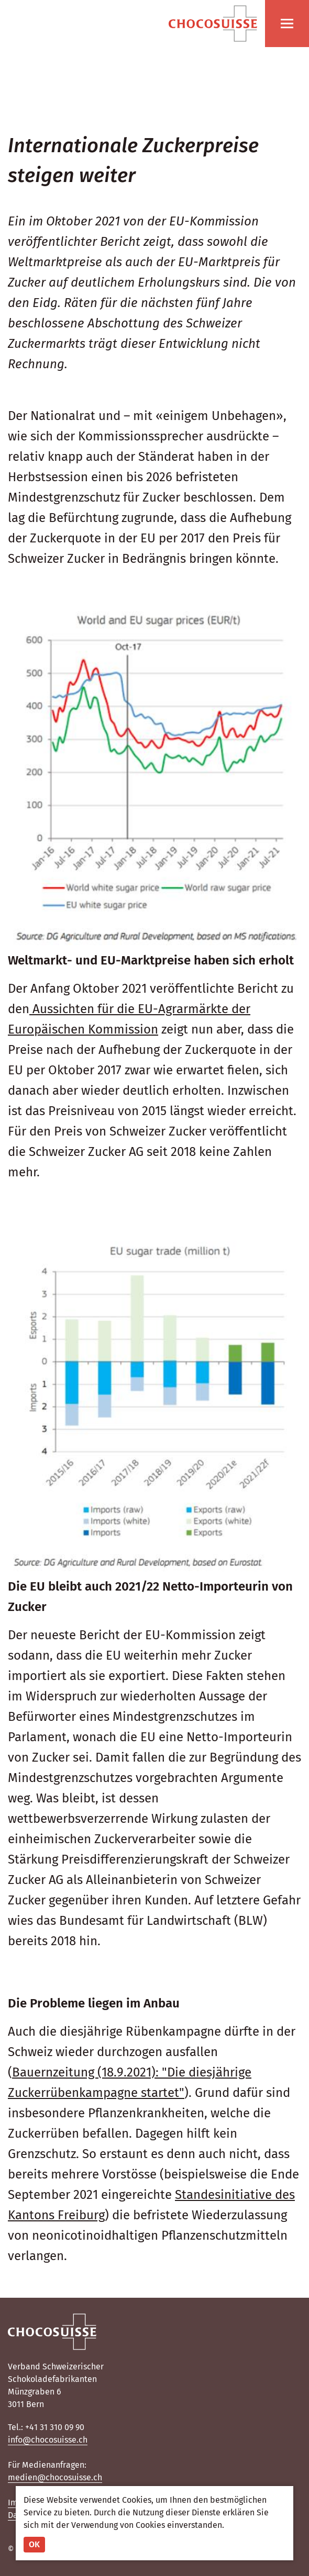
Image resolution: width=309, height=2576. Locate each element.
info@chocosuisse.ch (47, 2440)
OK (34, 2544)
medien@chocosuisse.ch (55, 2477)
